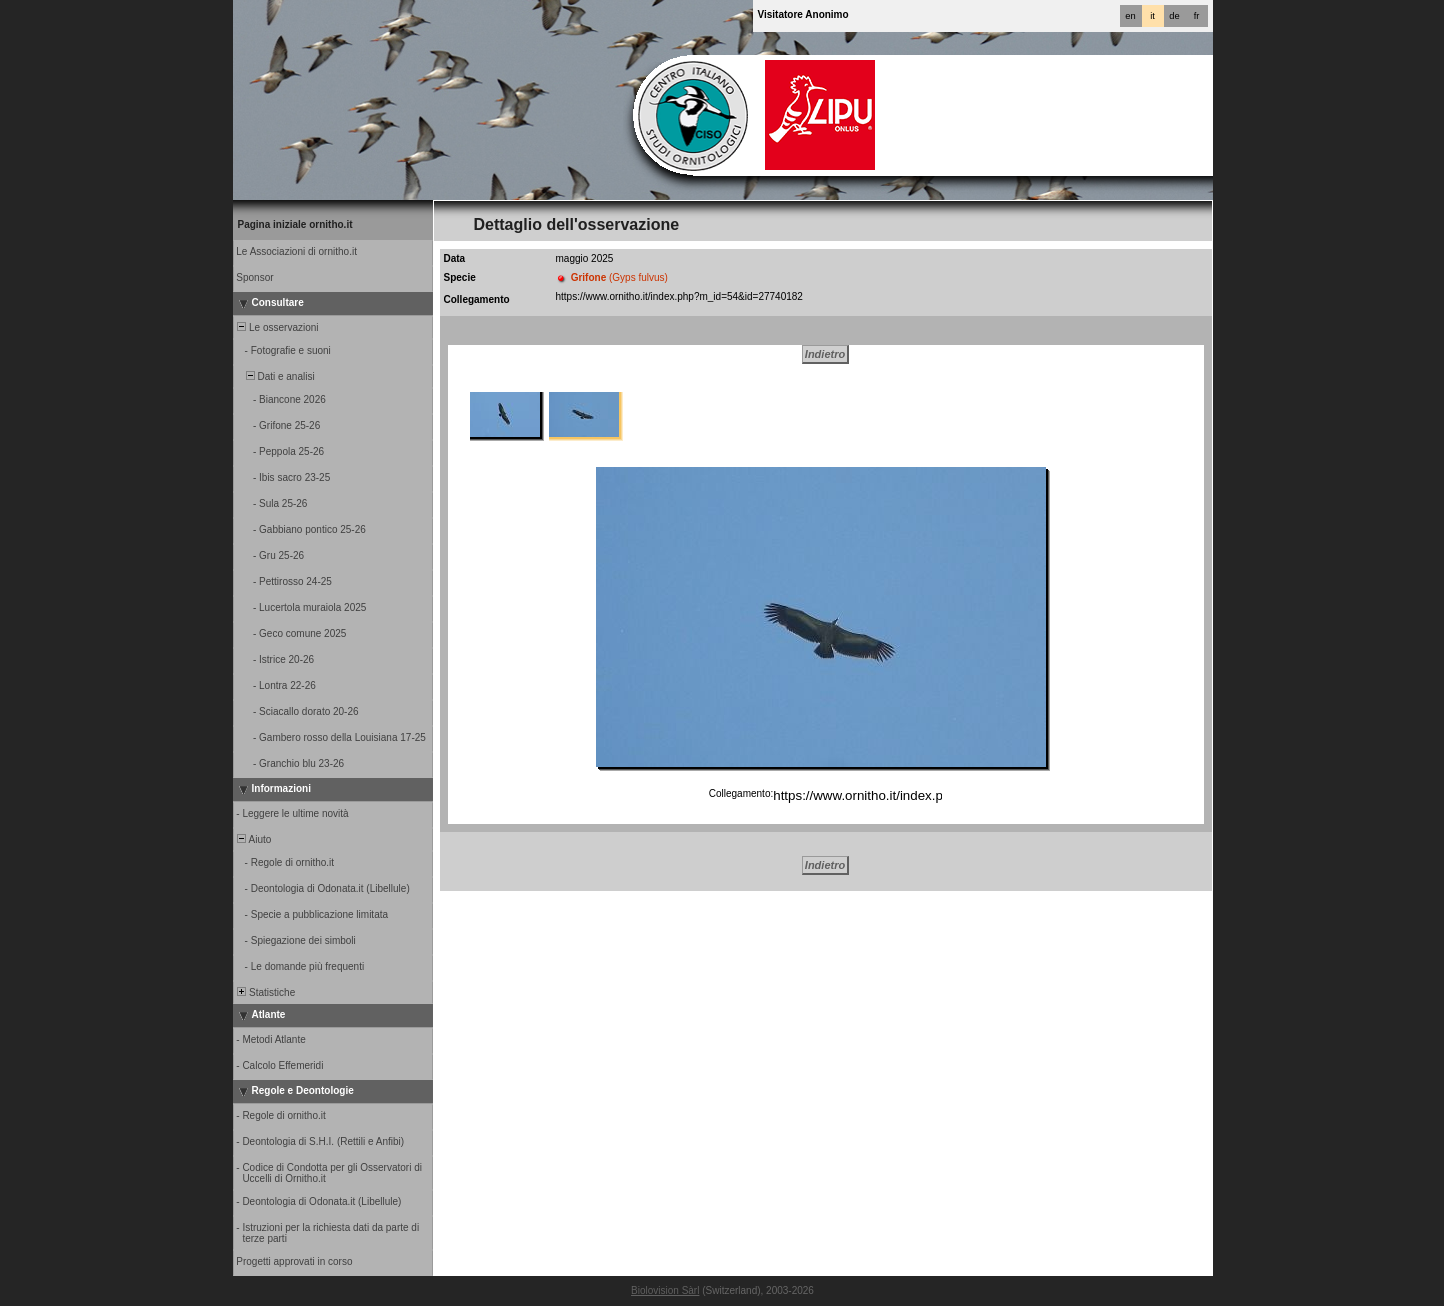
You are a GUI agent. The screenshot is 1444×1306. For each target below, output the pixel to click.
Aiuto (253, 839)
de (1174, 16)
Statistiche (265, 992)
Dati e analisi (275, 376)
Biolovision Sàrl (665, 1290)
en (1130, 16)
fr (1197, 16)
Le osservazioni (277, 327)
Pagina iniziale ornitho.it (295, 224)
